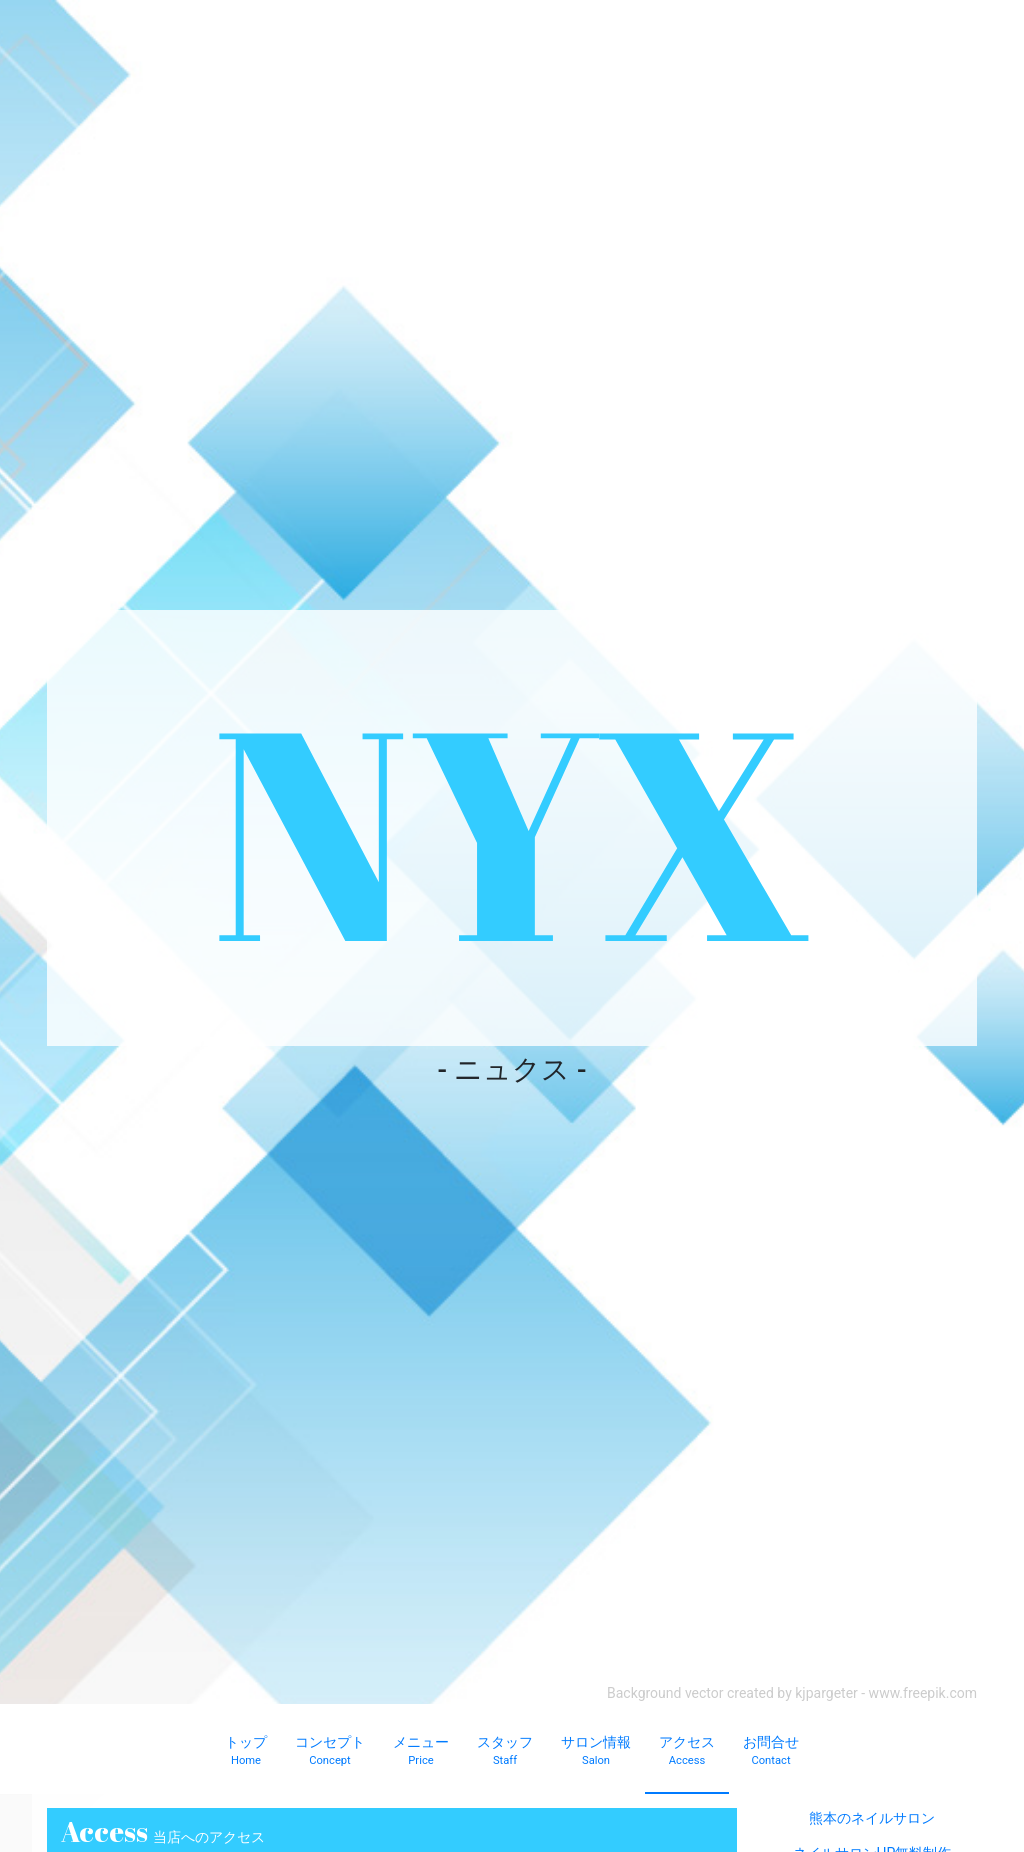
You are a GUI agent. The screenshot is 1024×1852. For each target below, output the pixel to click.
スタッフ (505, 1752)
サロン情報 (596, 1752)
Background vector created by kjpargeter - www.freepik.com (792, 1693)
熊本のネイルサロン (872, 1818)
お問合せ (771, 1752)
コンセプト (330, 1752)
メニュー (421, 1752)
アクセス (687, 1752)
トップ (246, 1752)
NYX (512, 827)
